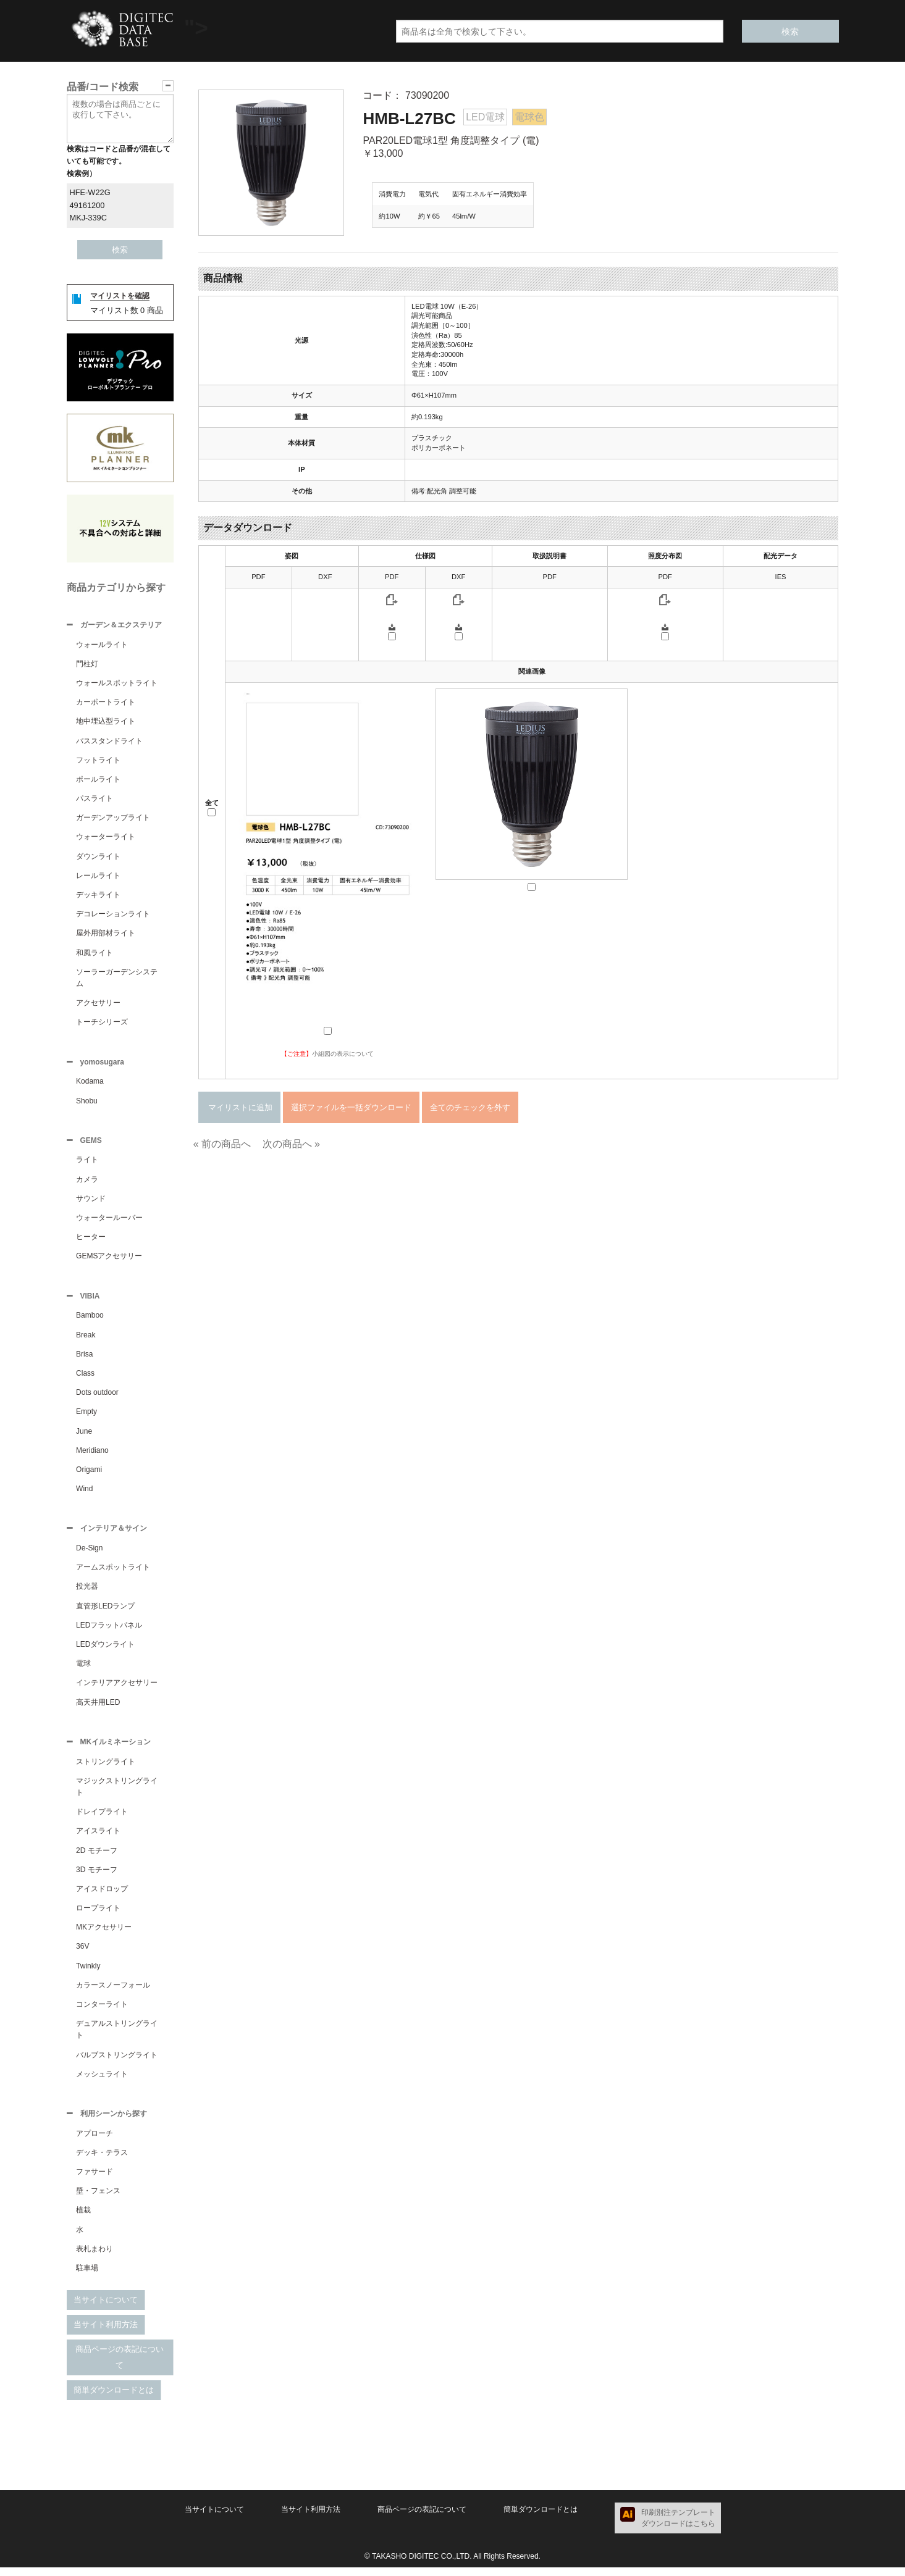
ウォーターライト (105, 838)
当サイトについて (106, 2308)
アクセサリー (98, 1004)
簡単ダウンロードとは (114, 2398)
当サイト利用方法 (106, 2333)
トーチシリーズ (102, 1023)
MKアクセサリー (104, 1934)
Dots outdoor (97, 1397)
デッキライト (98, 896)
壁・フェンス (98, 2199)
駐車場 (87, 2276)
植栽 (83, 2218)
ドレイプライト (102, 1819)
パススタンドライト (109, 742)
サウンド (91, 1202)
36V (82, 1953)
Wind (84, 1493)
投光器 (87, 1592)
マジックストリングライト (117, 1794)
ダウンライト (98, 857)
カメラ (87, 1183)
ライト (87, 1163)
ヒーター (91, 1240)
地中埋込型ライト (105, 722)
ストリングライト (105, 1769)
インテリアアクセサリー (117, 1688)
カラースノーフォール (113, 1992)
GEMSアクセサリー (109, 1259)
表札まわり (94, 2257)
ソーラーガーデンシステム (117, 979)
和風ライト (94, 954)
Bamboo (90, 1320)
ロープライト (98, 1915)
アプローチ (94, 2142)
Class (85, 1378)
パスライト (94, 799)
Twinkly (88, 1973)
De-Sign (89, 1554)
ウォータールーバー (109, 1221)
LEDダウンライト (105, 1650)
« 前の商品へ (222, 1144)
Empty (86, 1416)
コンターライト (102, 2011)
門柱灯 (87, 665)
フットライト (98, 761)
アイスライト (98, 1838)
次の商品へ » (291, 1144)
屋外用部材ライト (105, 934)
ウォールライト (102, 646)
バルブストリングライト (117, 2062)
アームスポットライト (113, 1573)
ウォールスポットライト (117, 684)
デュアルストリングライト (117, 2036)
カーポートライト (105, 703)
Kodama (90, 1083)
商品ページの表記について (119, 2365)
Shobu (87, 1103)
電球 (83, 1669)
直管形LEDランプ (105, 1612)
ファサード (94, 2180)
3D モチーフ (96, 1877)
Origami (89, 1474)
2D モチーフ (96, 1858)
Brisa (84, 1359)
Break (85, 1340)
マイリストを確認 (119, 295)
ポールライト (98, 780)
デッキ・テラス (102, 2161)
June (84, 1436)
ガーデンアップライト (113, 818)
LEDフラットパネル (109, 1631)
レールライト (98, 876)
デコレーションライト (113, 915)
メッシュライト (102, 2081)
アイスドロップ (102, 1896)
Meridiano (92, 1455)
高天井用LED (98, 1708)
